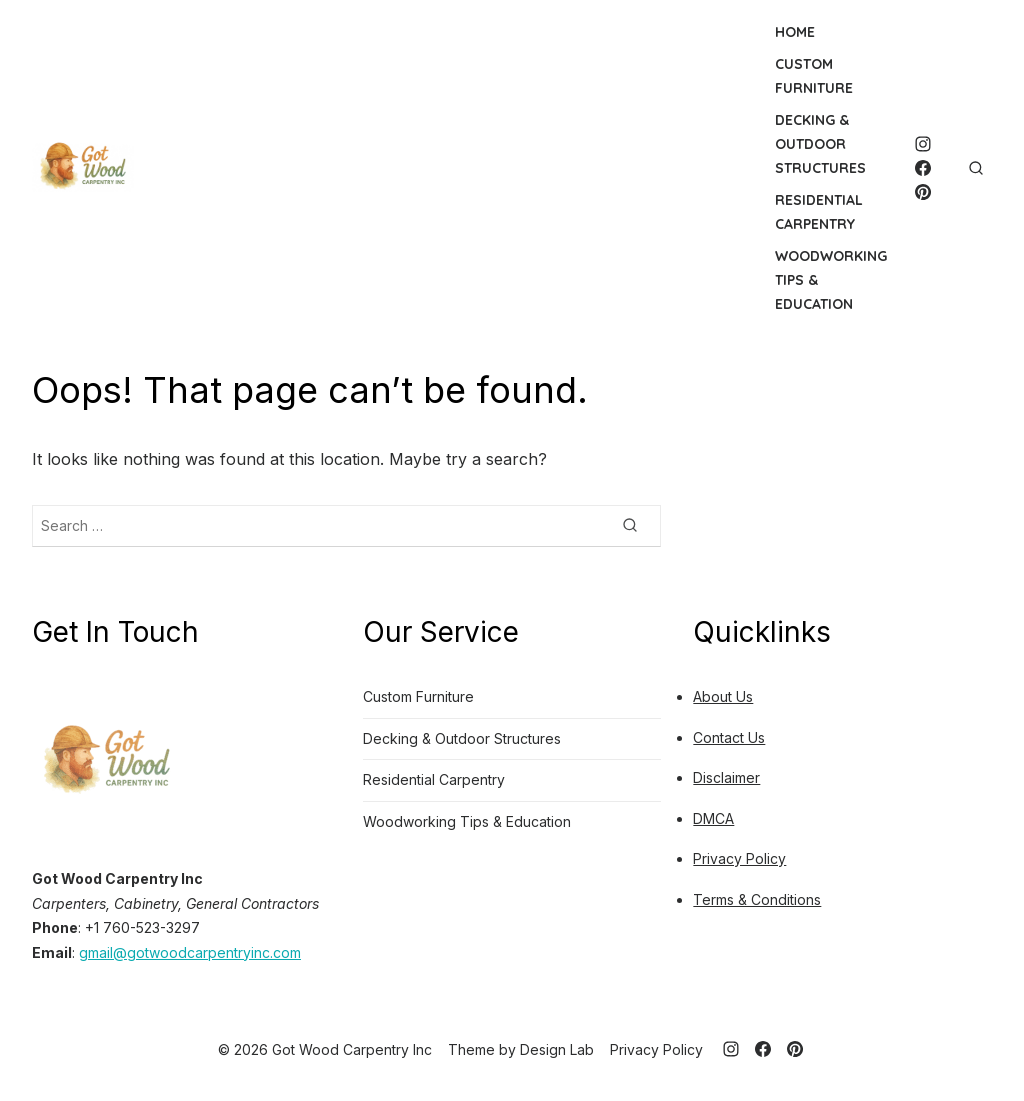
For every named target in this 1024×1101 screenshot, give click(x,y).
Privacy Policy (739, 858)
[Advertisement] (438, 168)
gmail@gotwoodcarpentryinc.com (190, 952)
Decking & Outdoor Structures (820, 144)
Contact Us (729, 737)
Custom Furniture (814, 76)
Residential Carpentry (819, 212)
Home (795, 32)
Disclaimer (726, 777)
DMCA (713, 818)
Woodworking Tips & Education (831, 280)
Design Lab (557, 1049)
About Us (723, 696)
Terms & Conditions (757, 899)
